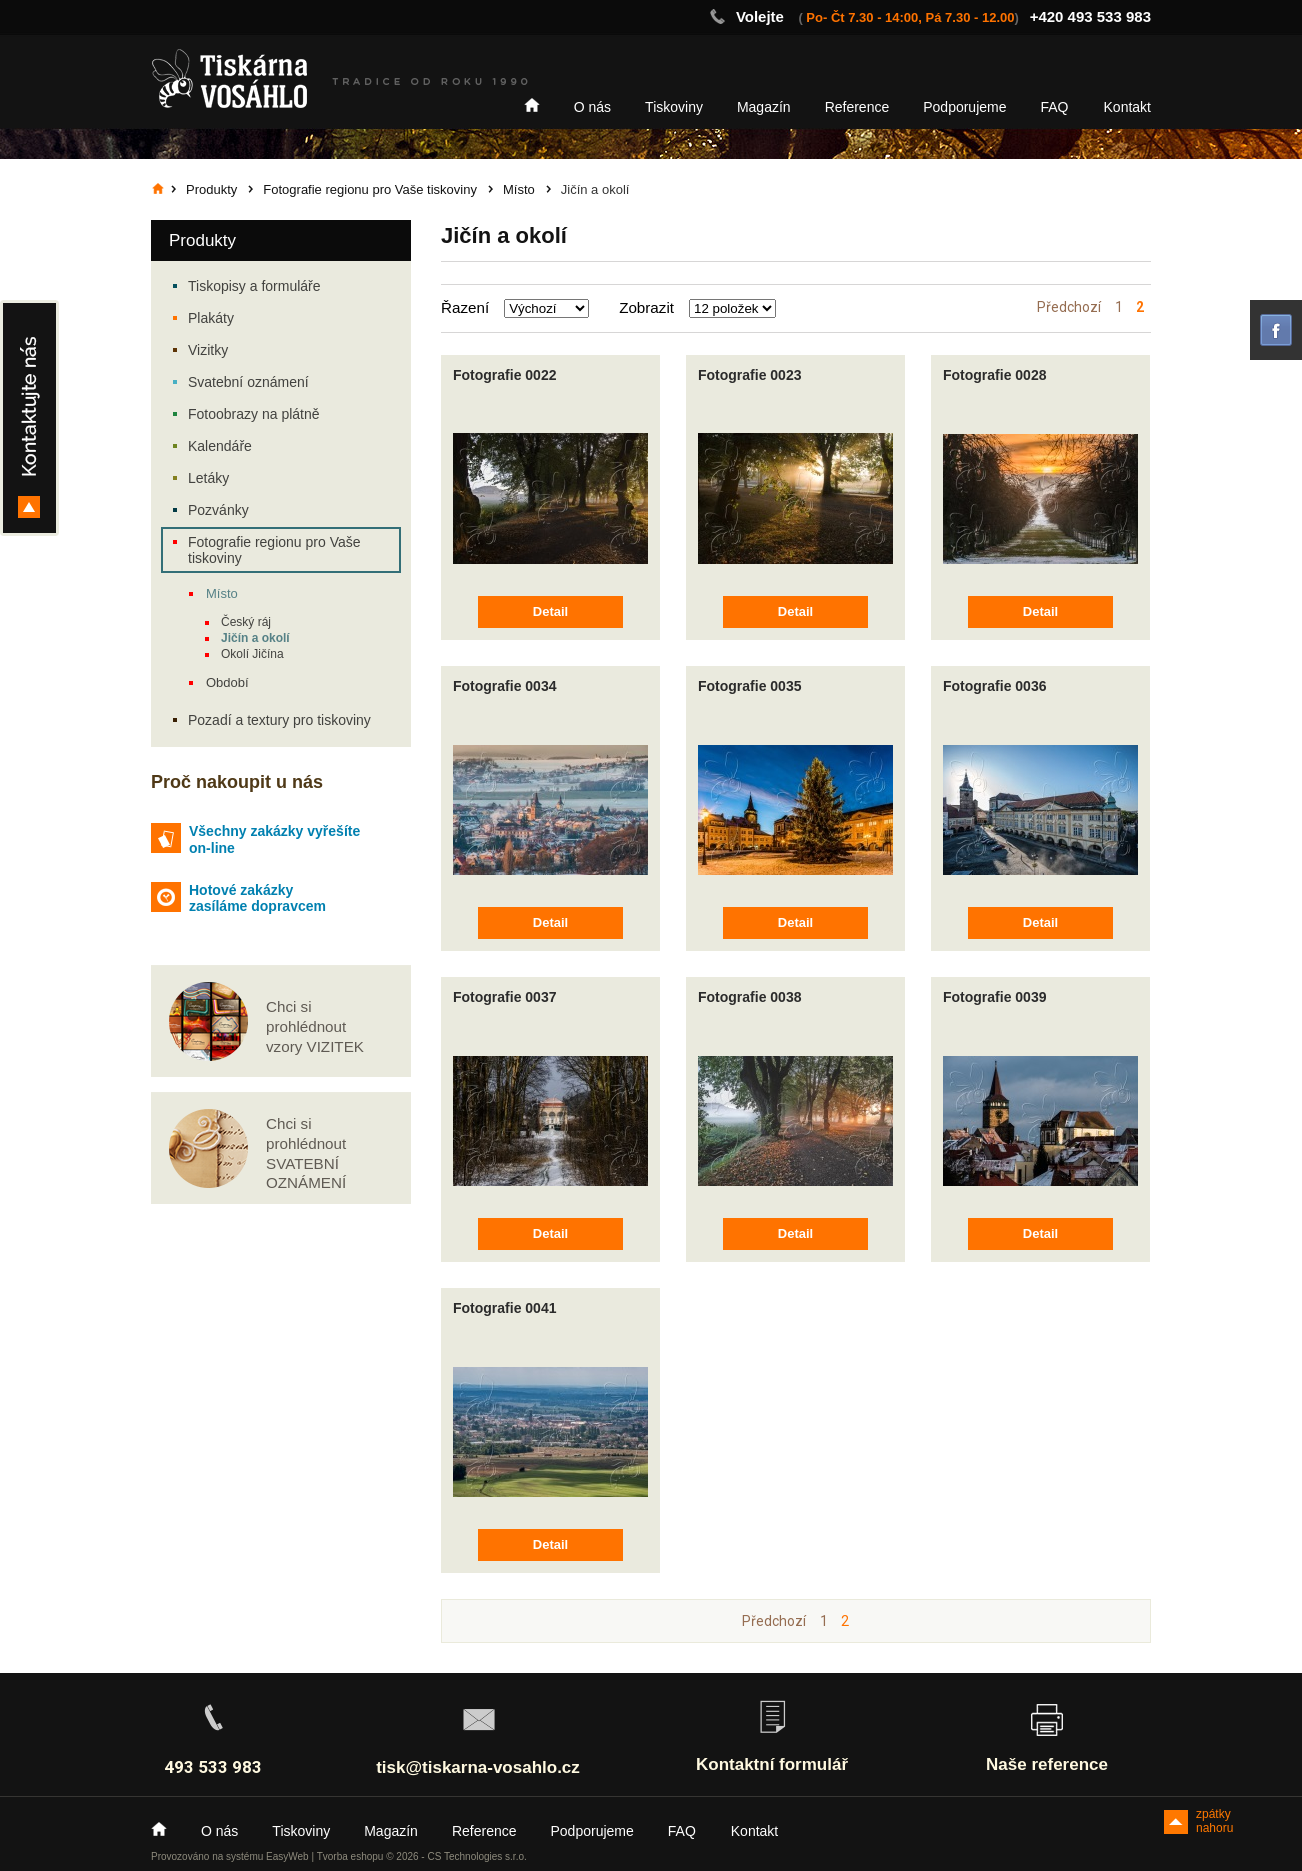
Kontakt (1127, 107)
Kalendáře (220, 446)
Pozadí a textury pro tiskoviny (279, 720)
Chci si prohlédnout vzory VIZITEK (315, 1026)
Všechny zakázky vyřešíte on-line (274, 839)
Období (227, 682)
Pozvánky (218, 510)
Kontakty (29, 418)
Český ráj (246, 622)
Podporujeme (964, 107)
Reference (857, 107)
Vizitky (208, 350)
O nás (592, 107)
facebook (1276, 330)
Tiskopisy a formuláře (254, 286)
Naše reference (1047, 1764)
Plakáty (211, 318)
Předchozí (1069, 307)
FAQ (1055, 107)
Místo (222, 593)
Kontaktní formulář (772, 1764)
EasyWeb (287, 1856)
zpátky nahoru (1214, 1820)
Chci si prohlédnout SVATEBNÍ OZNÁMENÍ (306, 1153)
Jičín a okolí (255, 638)
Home (532, 105)
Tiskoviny (674, 107)
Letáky (208, 478)
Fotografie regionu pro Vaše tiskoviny (274, 550)
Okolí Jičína (252, 654)
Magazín (764, 107)
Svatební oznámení (248, 382)
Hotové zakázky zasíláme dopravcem (257, 898)
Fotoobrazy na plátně (254, 414)
